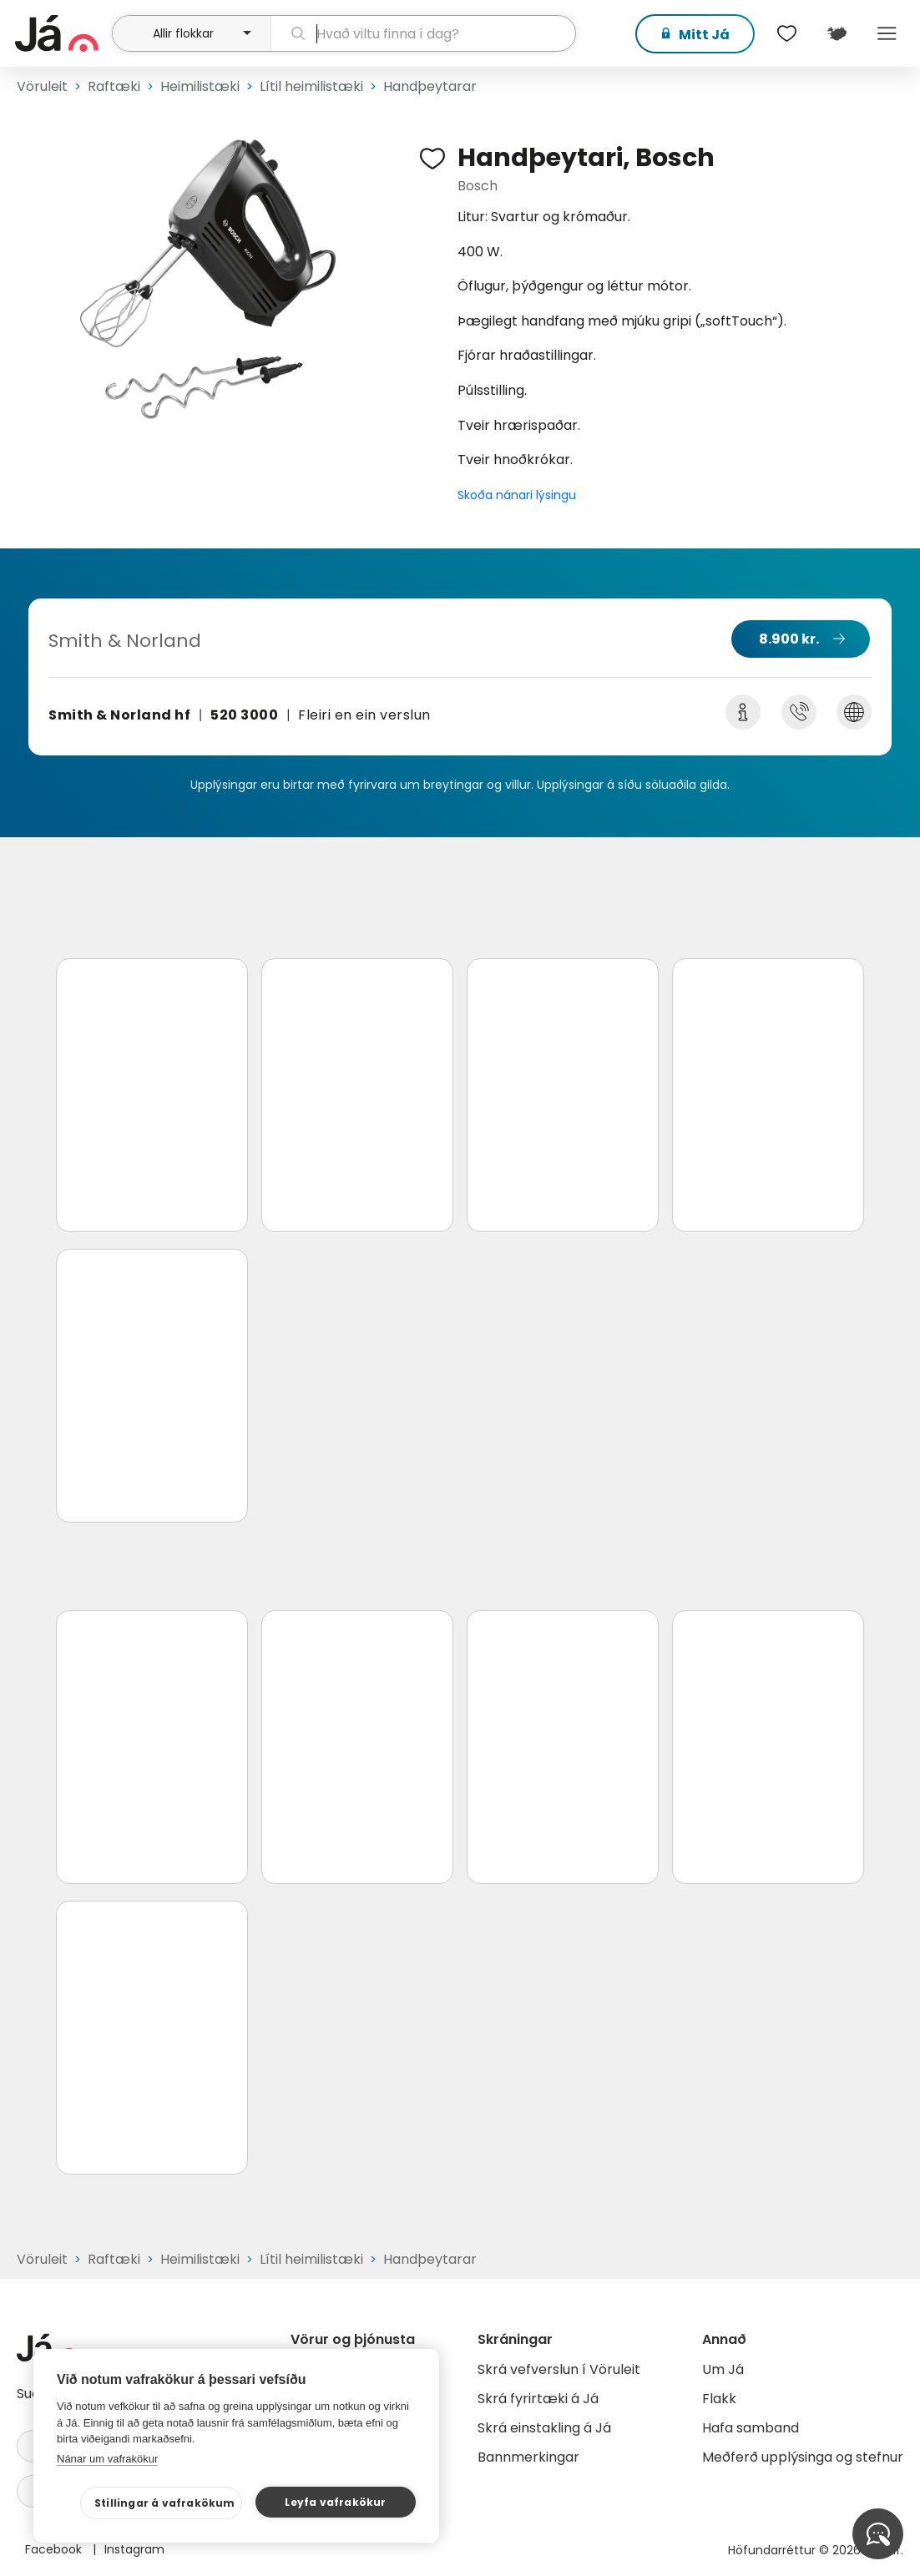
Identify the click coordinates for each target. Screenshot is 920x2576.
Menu (886, 33)
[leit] (423, 33)
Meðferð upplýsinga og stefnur (802, 2457)
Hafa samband (750, 2427)
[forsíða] (61, 33)
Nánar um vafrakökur (107, 2458)
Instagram (134, 2549)
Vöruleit (42, 86)
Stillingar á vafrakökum (164, 2503)
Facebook (55, 2549)
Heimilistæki (200, 86)
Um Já (723, 2369)
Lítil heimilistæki (311, 86)
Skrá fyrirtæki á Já (538, 2398)
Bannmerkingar (528, 2457)
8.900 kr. (789, 639)
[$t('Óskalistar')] (786, 33)
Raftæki (114, 86)
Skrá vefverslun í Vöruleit (559, 2369)
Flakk (719, 2398)
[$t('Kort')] (836, 33)
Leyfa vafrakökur (335, 2502)
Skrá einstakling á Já (544, 2427)
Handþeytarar (430, 86)
